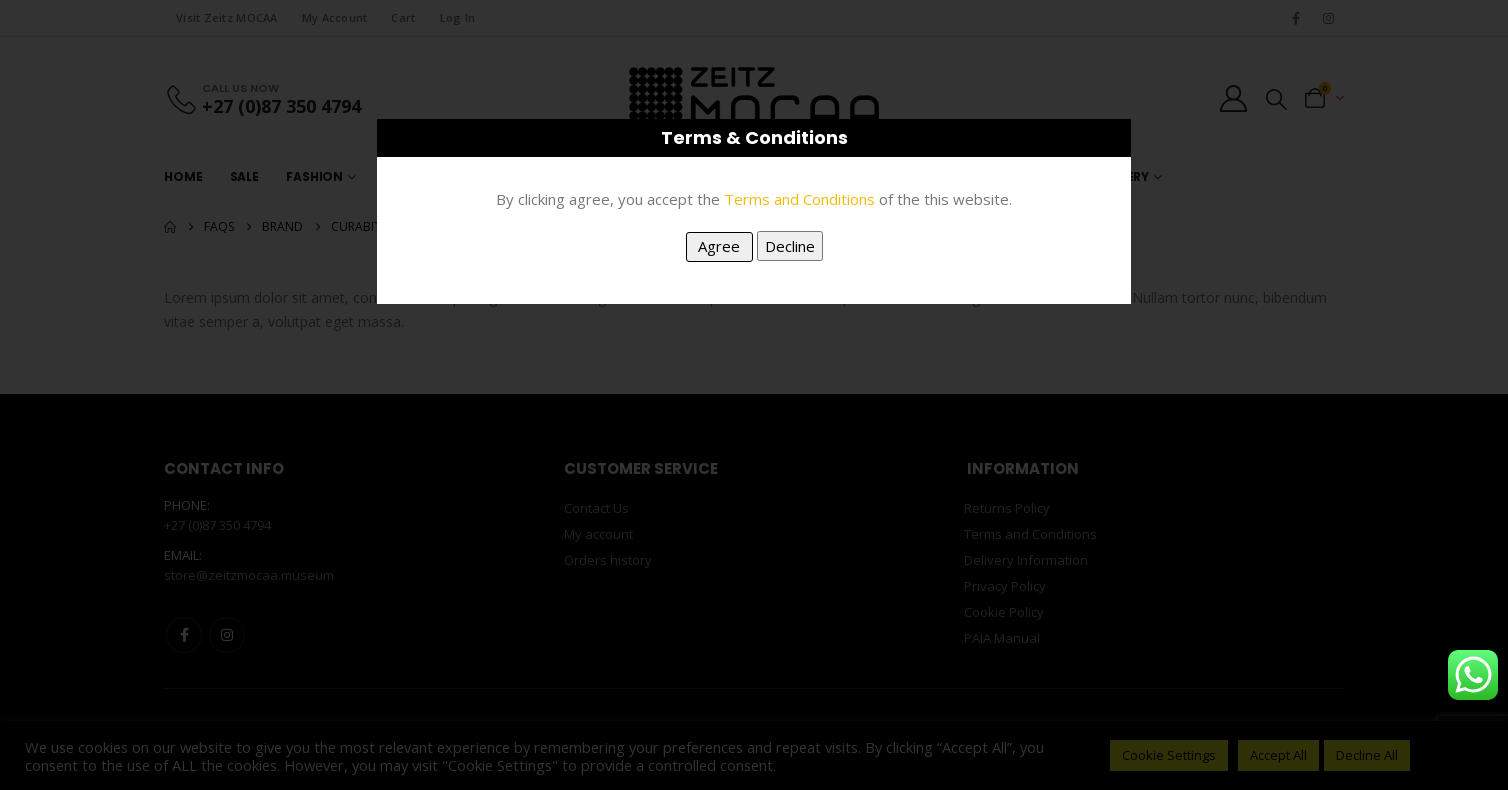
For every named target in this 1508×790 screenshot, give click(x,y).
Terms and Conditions (799, 199)
